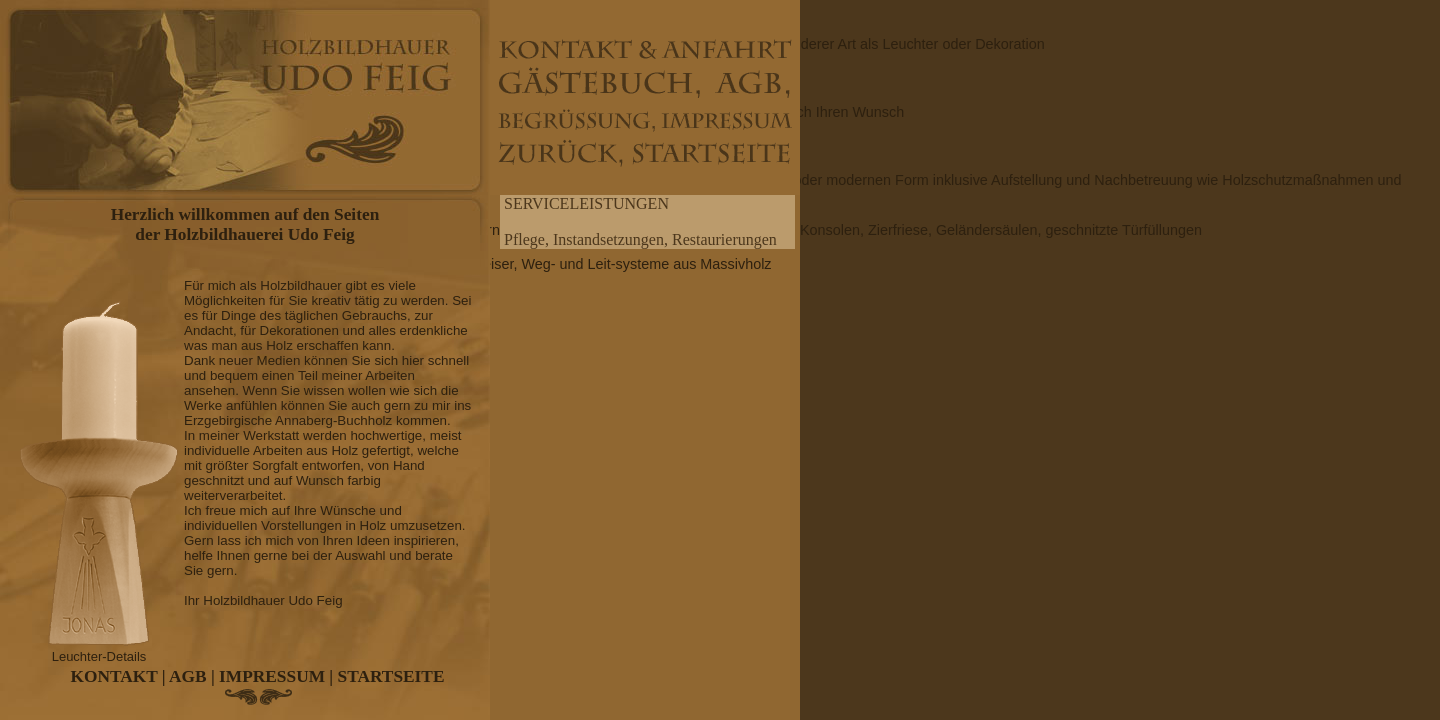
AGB (188, 676)
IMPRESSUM (272, 676)
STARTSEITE (391, 676)
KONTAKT (114, 676)
